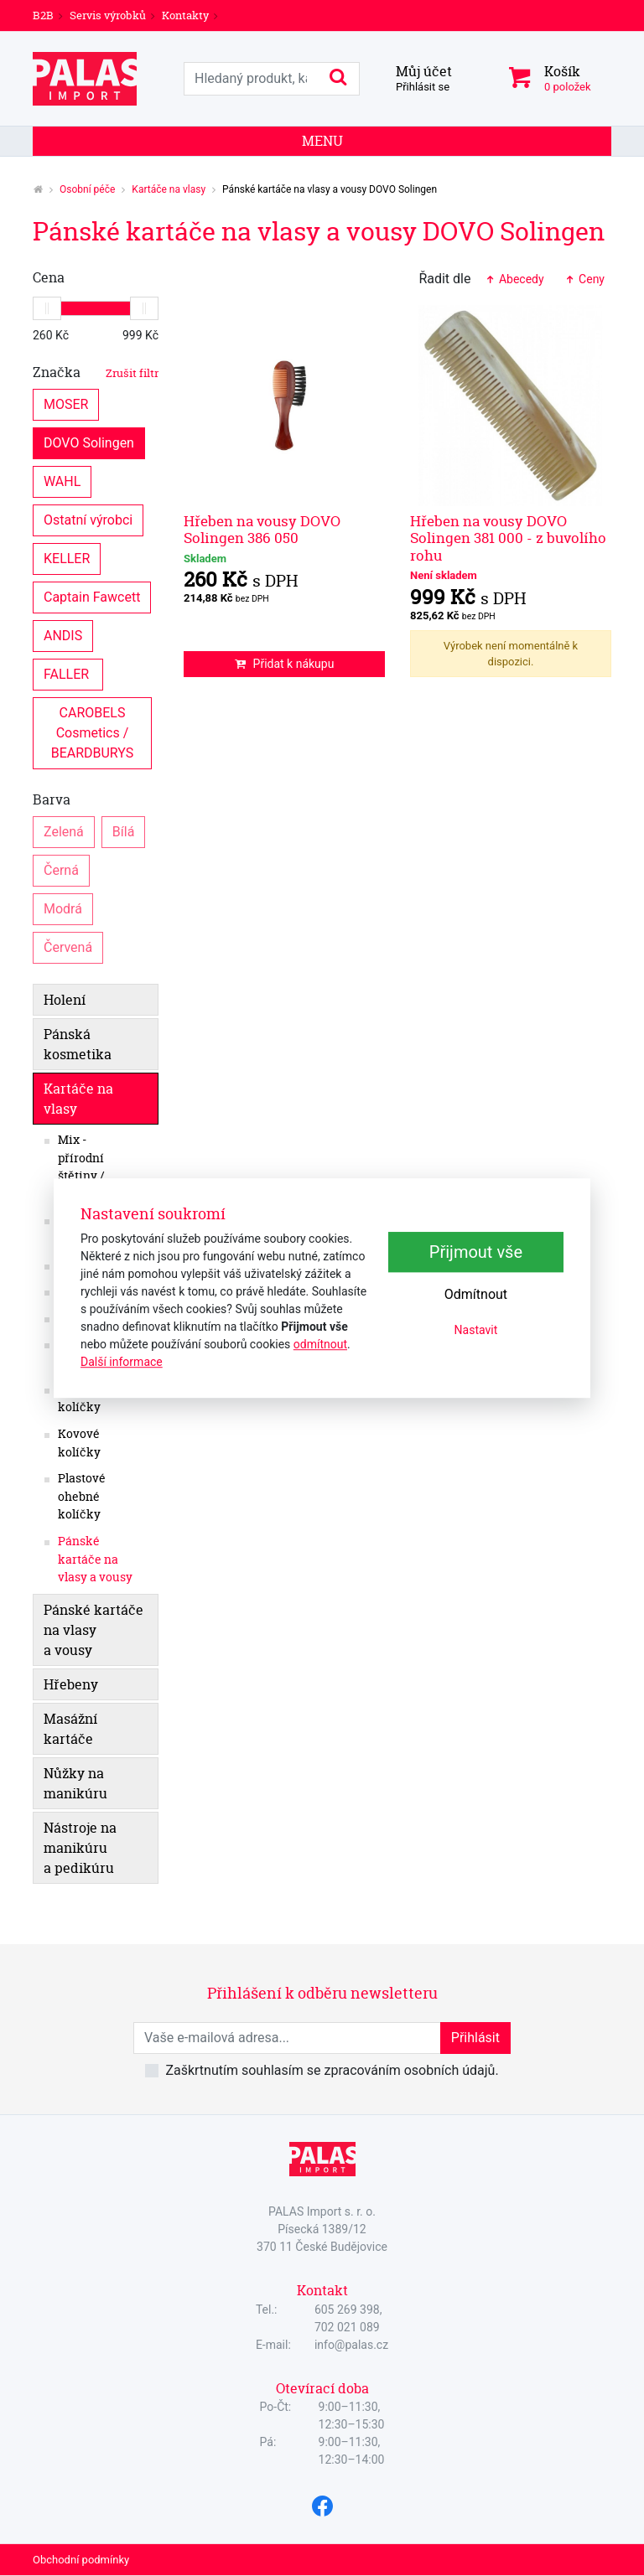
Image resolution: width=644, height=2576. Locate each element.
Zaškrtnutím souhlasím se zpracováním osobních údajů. (331, 2070)
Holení (65, 1000)
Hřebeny (71, 1684)
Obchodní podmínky (81, 2559)
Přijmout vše (475, 1253)
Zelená (64, 831)
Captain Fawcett (92, 596)
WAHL (62, 480)
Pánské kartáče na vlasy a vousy (95, 1559)
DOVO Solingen (89, 442)
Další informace (121, 1361)
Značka (95, 372)
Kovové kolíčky (79, 1443)
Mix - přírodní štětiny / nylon (81, 1167)
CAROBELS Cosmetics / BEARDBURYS (92, 732)
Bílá (123, 831)
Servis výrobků (108, 15)
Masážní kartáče (70, 1729)
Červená (68, 946)
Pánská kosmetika (78, 1044)
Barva (51, 799)
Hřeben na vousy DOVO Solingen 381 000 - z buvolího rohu (508, 538)
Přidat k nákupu (285, 663)
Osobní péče (87, 189)
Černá (61, 869)
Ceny (584, 279)
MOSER (66, 403)
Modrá (63, 908)
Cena (49, 277)
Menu (322, 141)
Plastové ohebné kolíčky (82, 1496)
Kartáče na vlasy (168, 189)
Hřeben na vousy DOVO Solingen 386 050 (262, 529)
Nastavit (476, 1330)
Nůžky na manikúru (75, 1783)
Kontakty (185, 15)
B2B (43, 15)
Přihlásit (475, 2038)
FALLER (68, 673)
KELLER (67, 557)
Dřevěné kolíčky (82, 1398)
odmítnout (320, 1344)
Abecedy (513, 279)
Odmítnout (475, 1295)
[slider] (47, 308)
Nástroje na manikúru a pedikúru (80, 1847)
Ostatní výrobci (88, 519)
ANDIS (63, 635)
